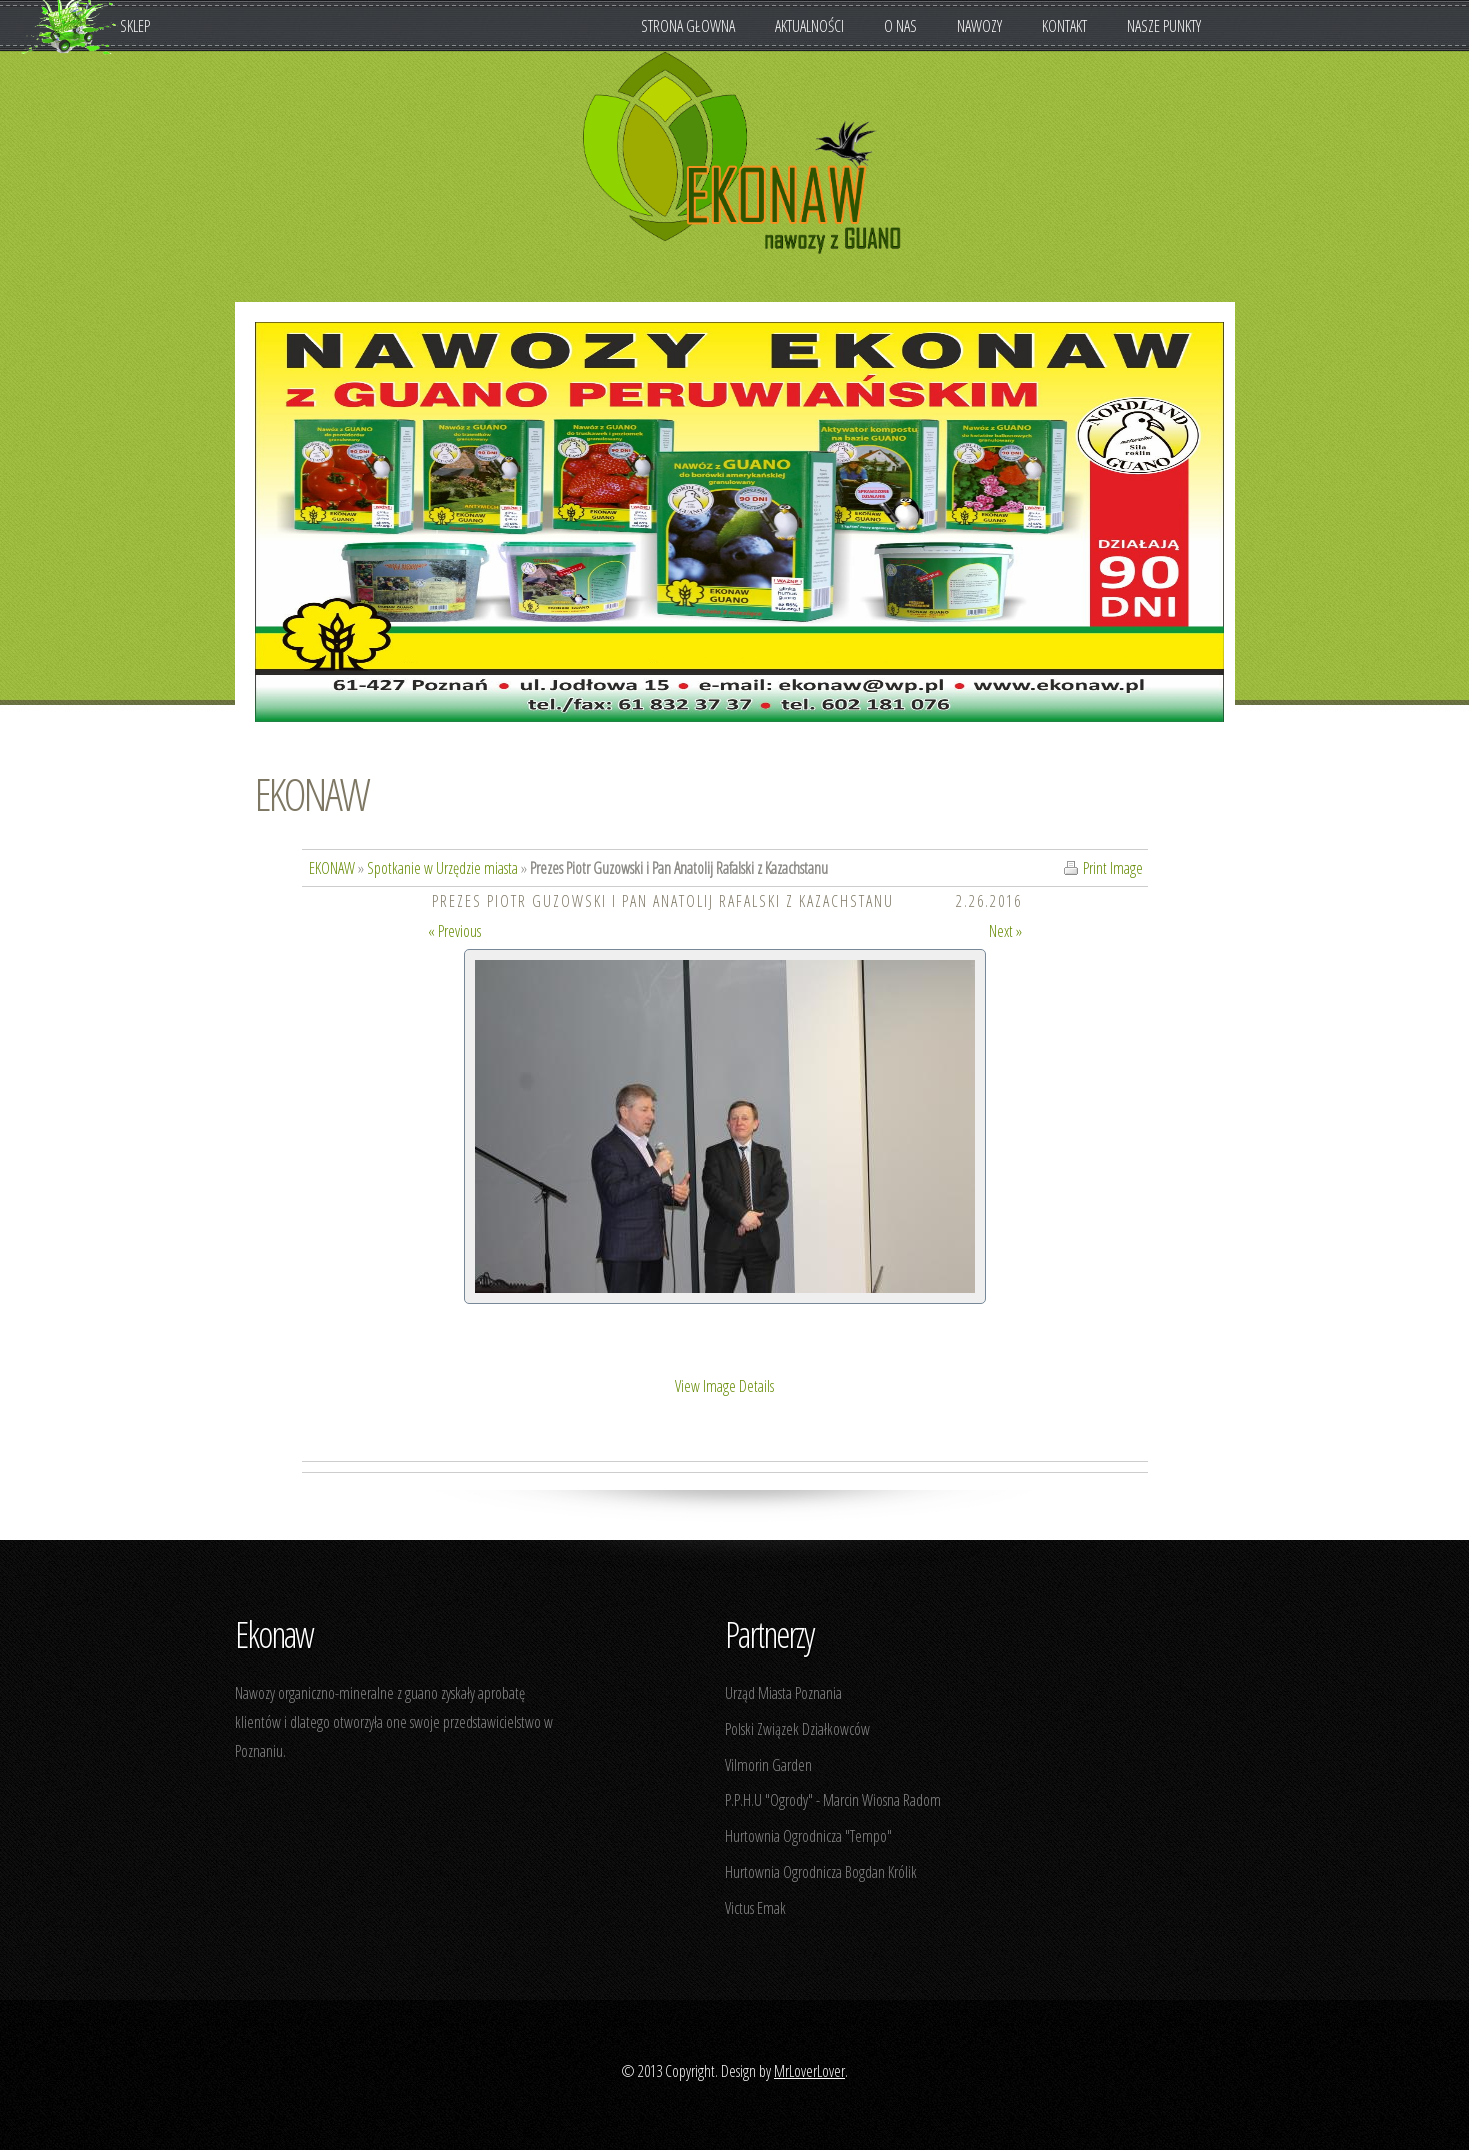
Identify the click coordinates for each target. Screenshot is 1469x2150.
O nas (910, 26)
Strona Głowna (688, 26)
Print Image (1113, 868)
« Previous (454, 931)
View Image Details (724, 1386)
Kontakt (1064, 26)
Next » (1005, 931)
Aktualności (809, 26)
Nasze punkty (1164, 26)
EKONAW (311, 793)
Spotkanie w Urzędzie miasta (442, 868)
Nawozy (989, 26)
